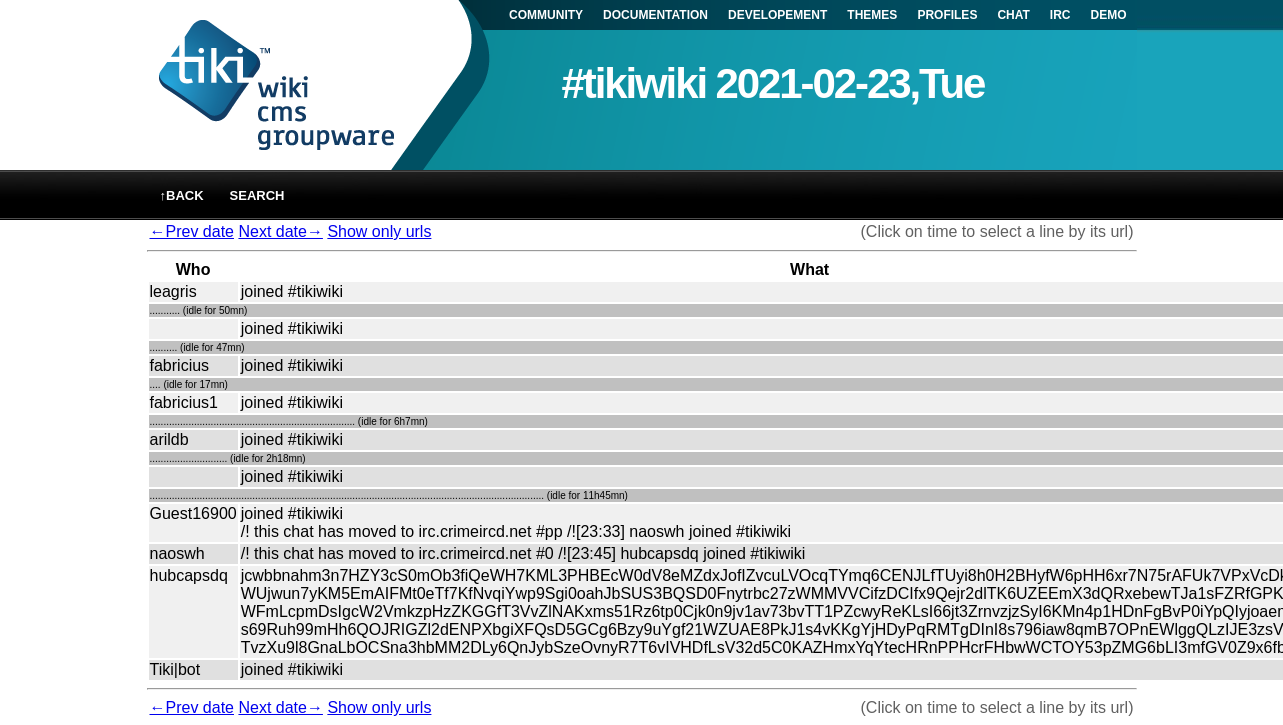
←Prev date (192, 231)
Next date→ (280, 231)
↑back (182, 195)
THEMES (872, 15)
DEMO (1109, 15)
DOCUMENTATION (655, 15)
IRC (1060, 15)
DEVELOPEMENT (777, 15)
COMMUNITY (546, 15)
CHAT (1013, 15)
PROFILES (947, 15)
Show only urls (379, 231)
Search (257, 195)
